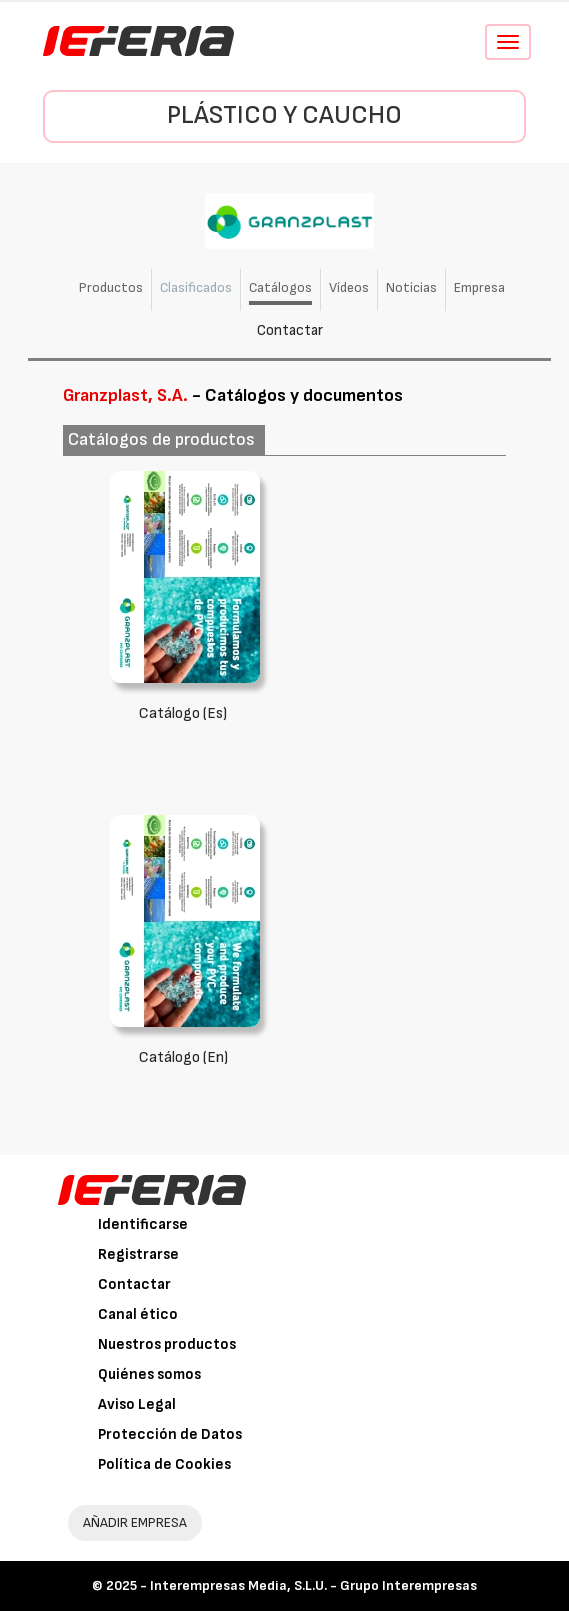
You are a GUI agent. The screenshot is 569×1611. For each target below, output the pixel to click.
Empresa (479, 287)
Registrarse (138, 1254)
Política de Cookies (164, 1464)
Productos (111, 287)
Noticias (411, 287)
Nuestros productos (167, 1344)
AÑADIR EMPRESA (135, 1522)
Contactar (290, 330)
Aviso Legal (137, 1404)
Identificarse (143, 1224)
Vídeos (349, 287)
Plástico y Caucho (284, 115)
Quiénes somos (149, 1374)
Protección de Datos (170, 1434)
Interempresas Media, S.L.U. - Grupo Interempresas (313, 1585)
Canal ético (138, 1314)
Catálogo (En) (183, 1057)
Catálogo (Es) (183, 713)
